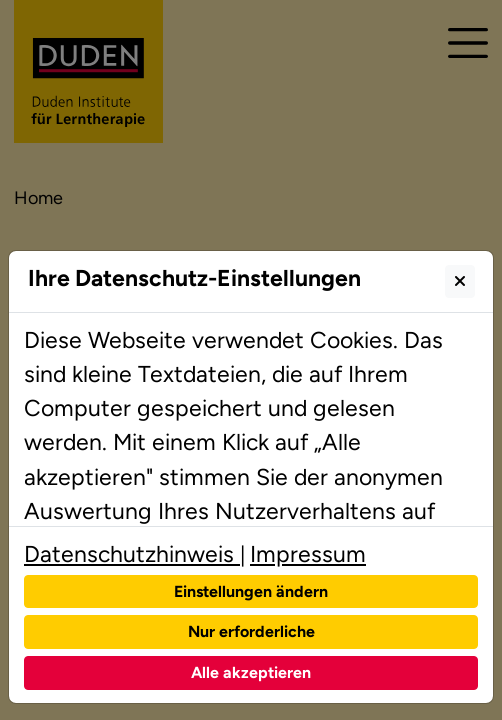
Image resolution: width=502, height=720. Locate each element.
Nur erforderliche (251, 631)
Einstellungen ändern (251, 591)
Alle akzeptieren (251, 672)
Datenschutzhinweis (132, 554)
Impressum (308, 554)
